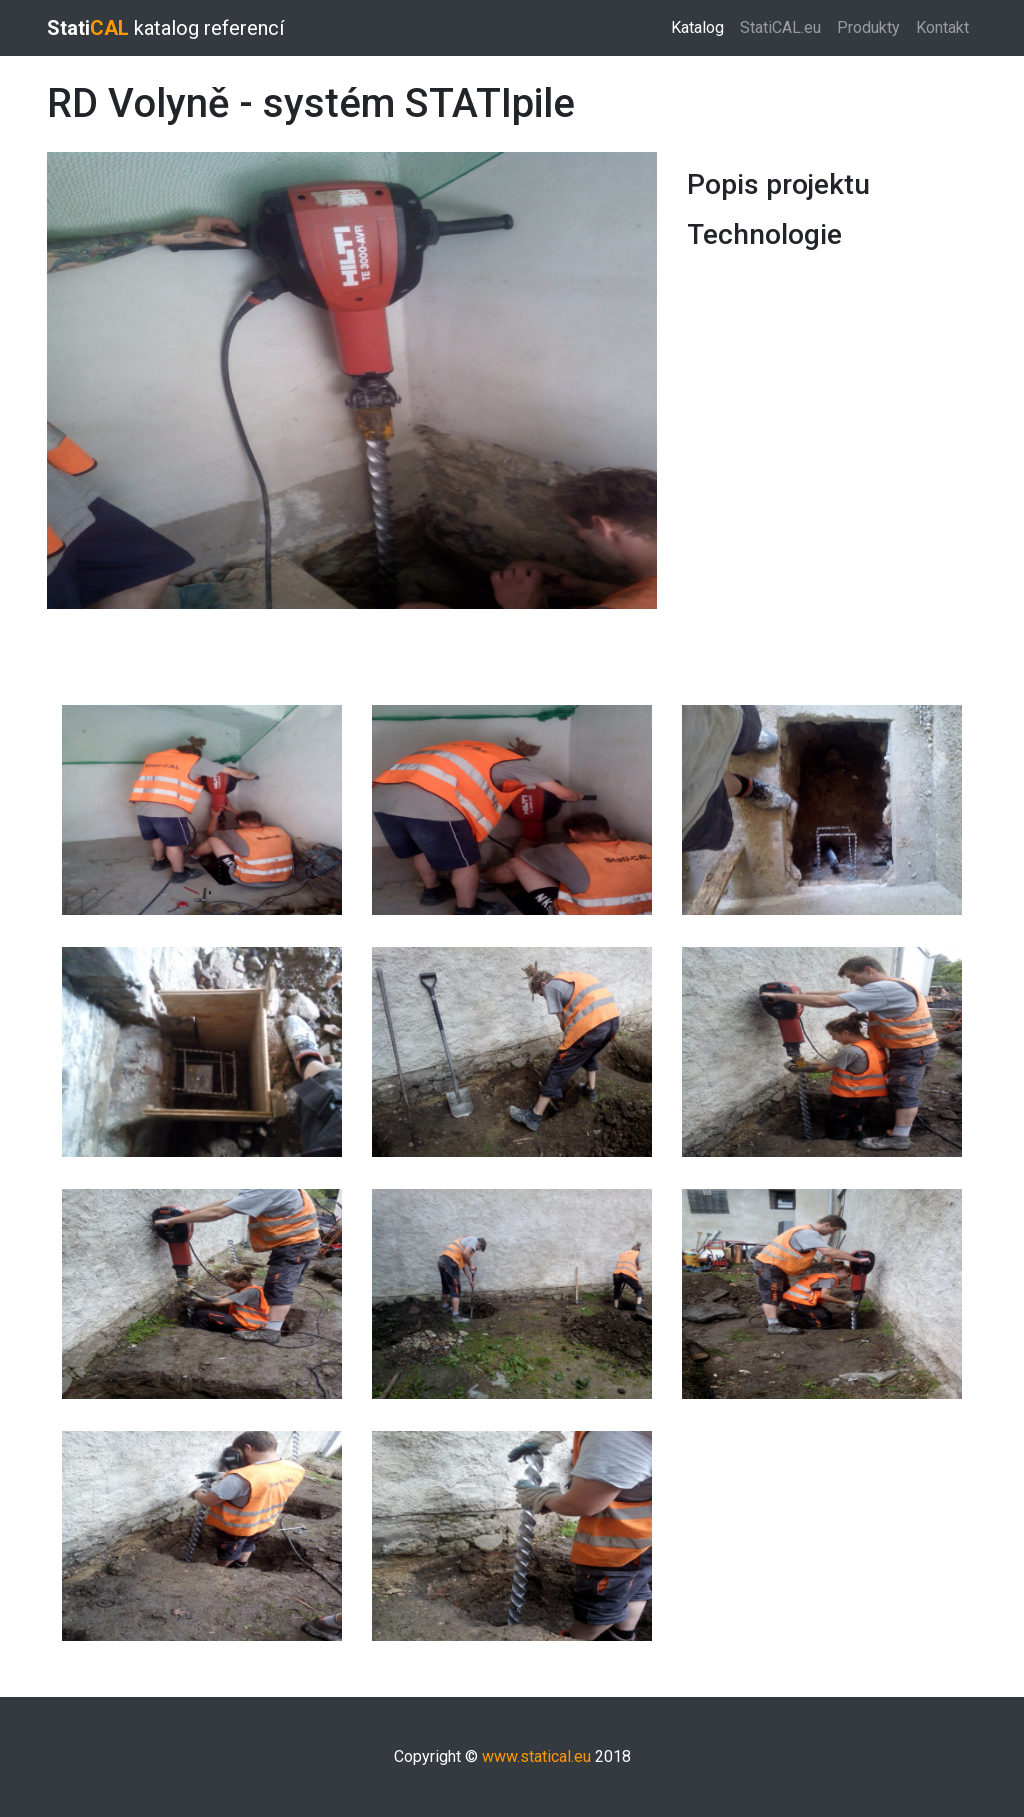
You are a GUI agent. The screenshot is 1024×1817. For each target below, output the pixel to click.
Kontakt (942, 27)
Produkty (868, 27)
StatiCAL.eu (780, 27)
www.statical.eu (536, 1756)
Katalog (701, 26)
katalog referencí (165, 28)
